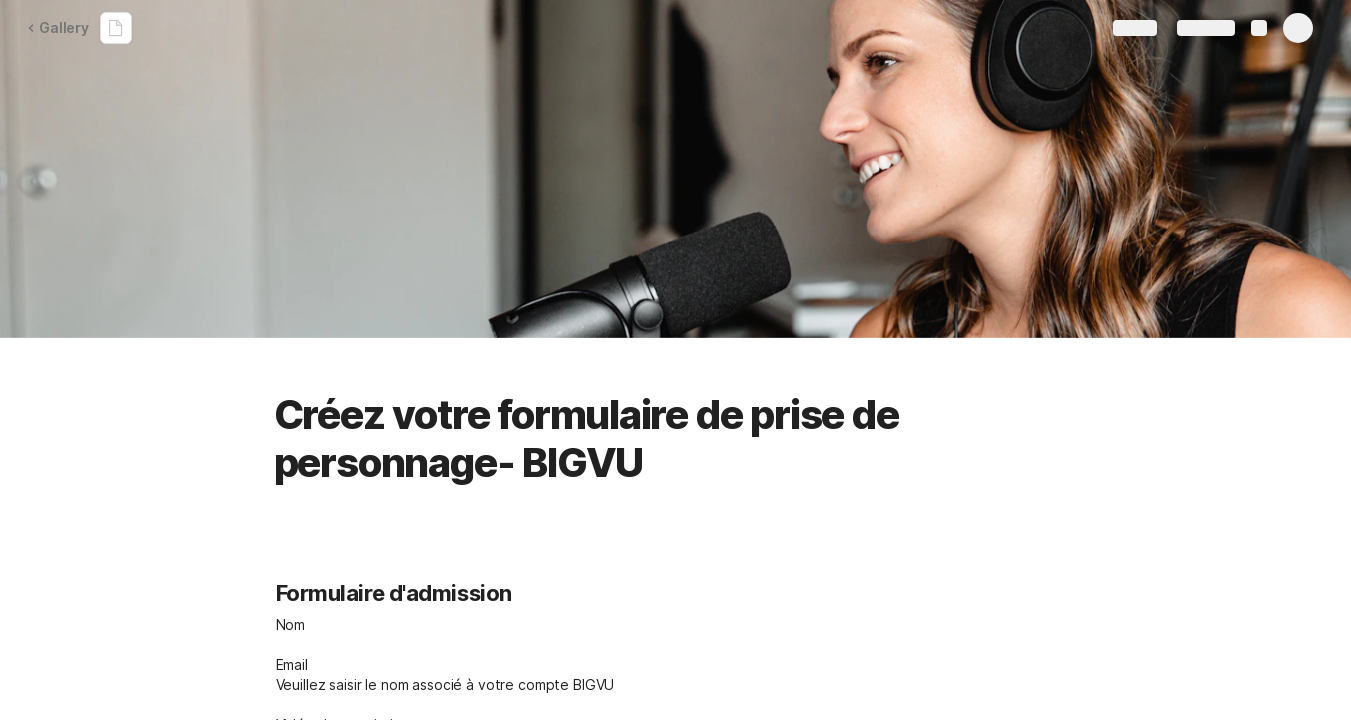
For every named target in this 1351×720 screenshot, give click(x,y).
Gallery (58, 27)
